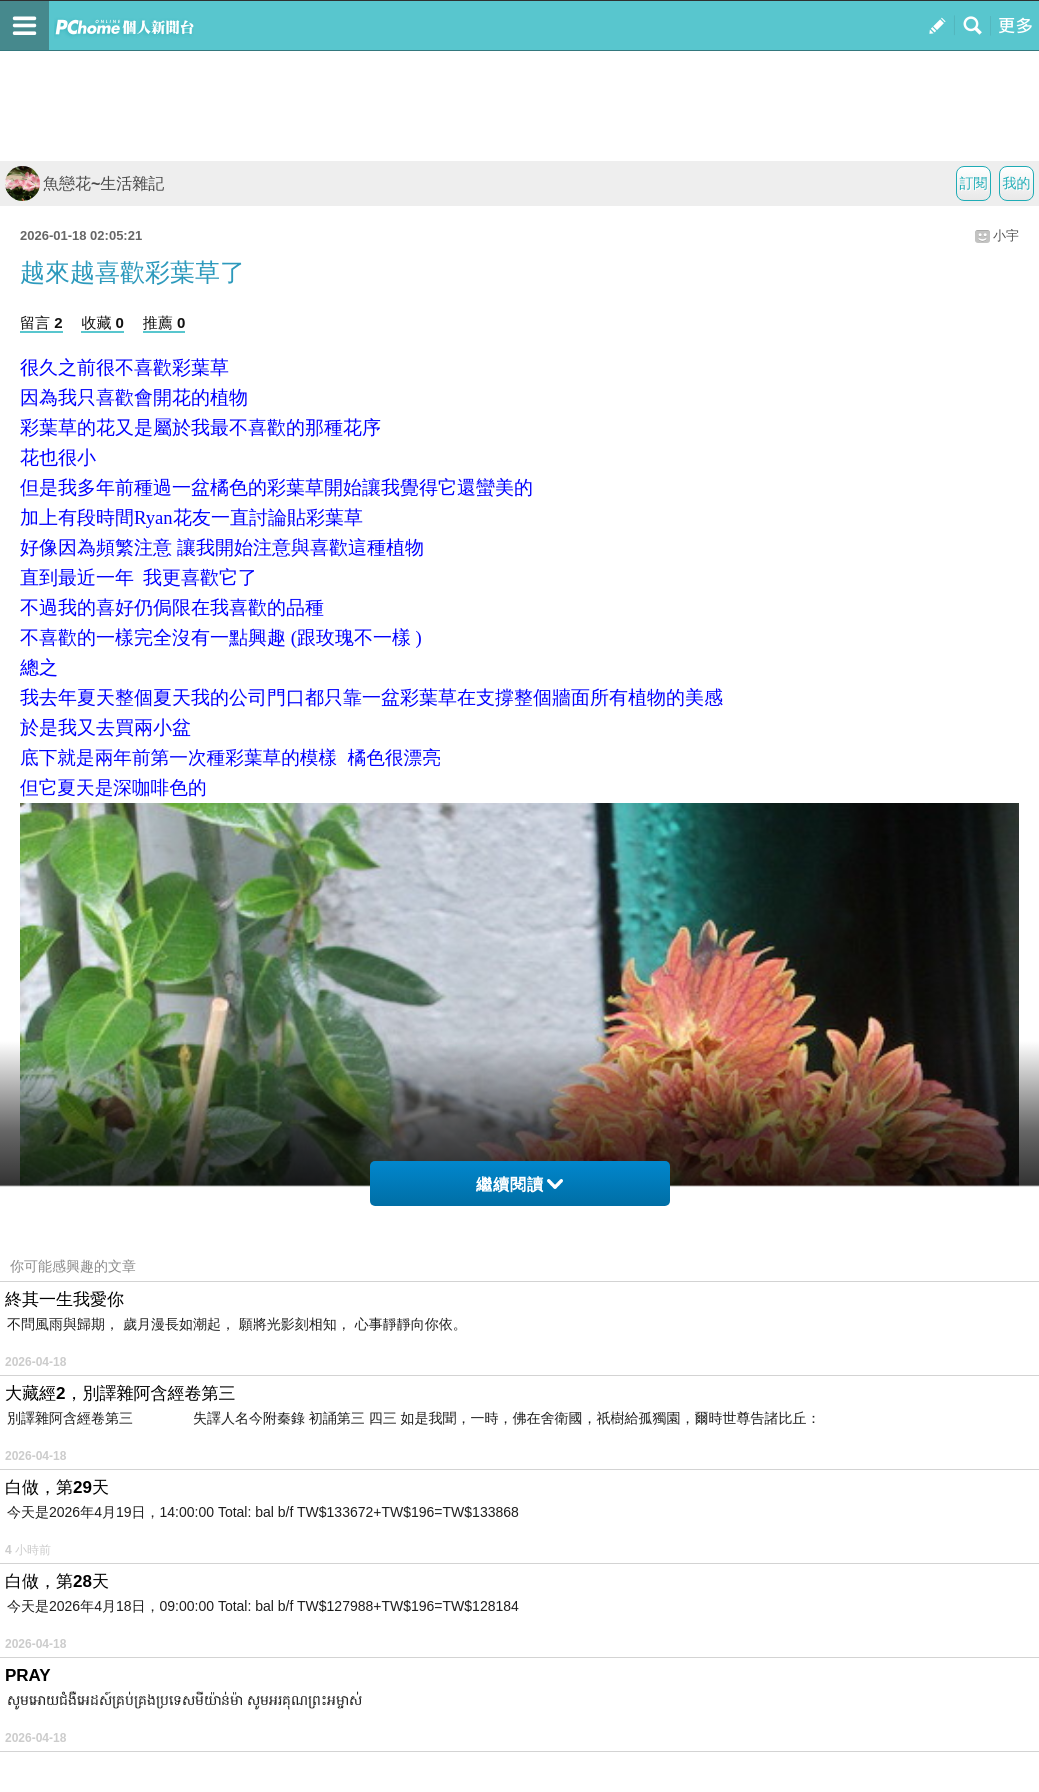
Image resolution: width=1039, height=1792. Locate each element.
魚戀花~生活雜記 (84, 183)
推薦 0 (164, 322)
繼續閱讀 (519, 1184)
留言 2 (41, 322)
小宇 (1006, 235)
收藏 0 (102, 322)
